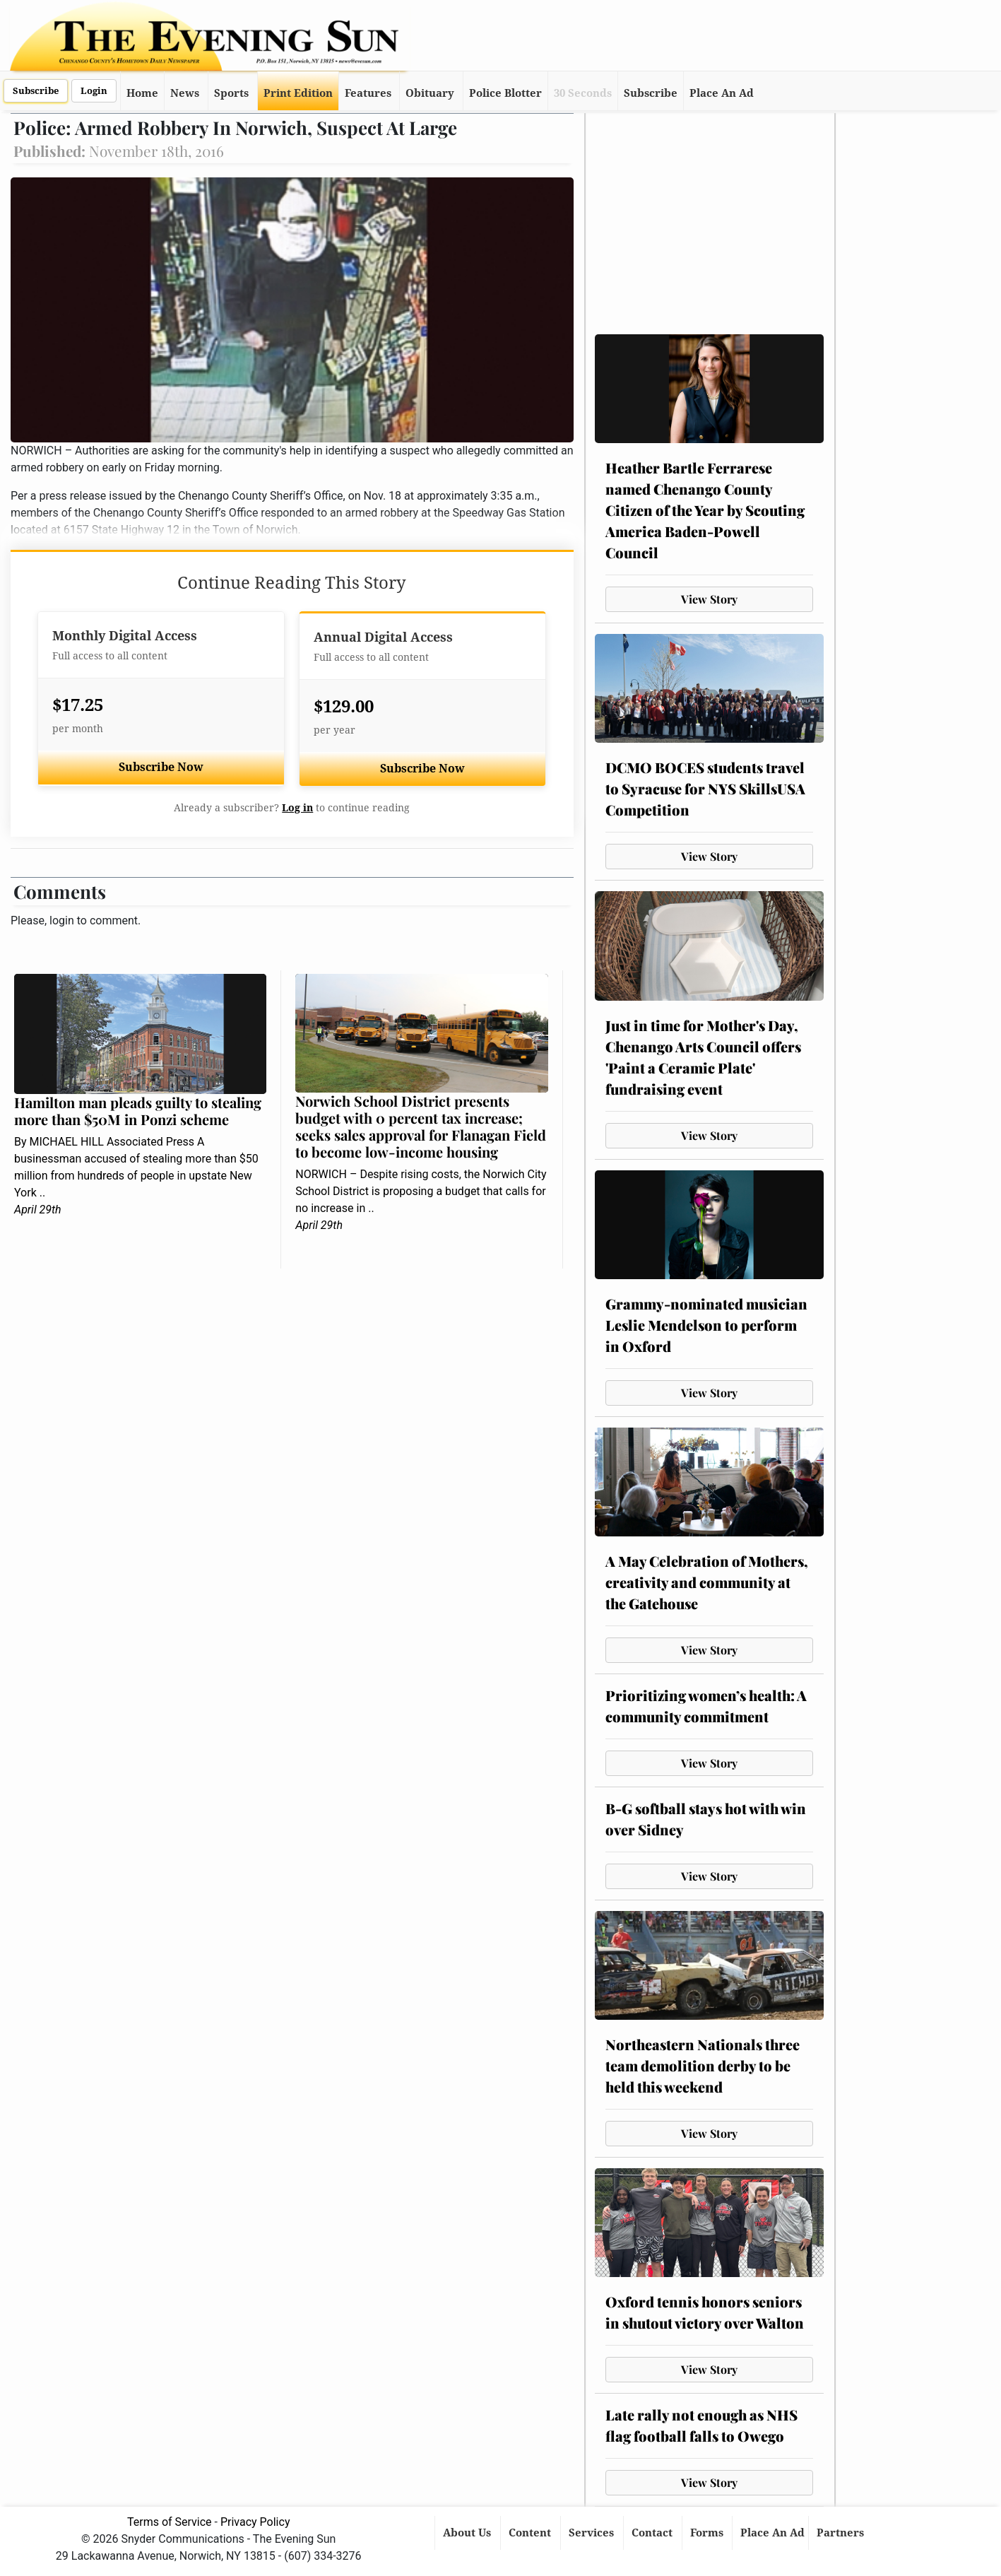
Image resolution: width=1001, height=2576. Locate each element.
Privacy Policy (255, 2522)
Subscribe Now (161, 767)
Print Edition (298, 93)
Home (142, 93)
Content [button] (531, 2533)
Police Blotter (505, 93)
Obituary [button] (429, 93)
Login (94, 91)
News (184, 93)
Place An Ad (721, 93)
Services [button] (593, 2533)
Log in (297, 807)
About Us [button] (468, 2533)
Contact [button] (653, 2533)
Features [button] (368, 93)
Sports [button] (231, 93)
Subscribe (36, 91)
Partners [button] (842, 2533)
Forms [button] (708, 2533)
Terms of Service (169, 2522)
